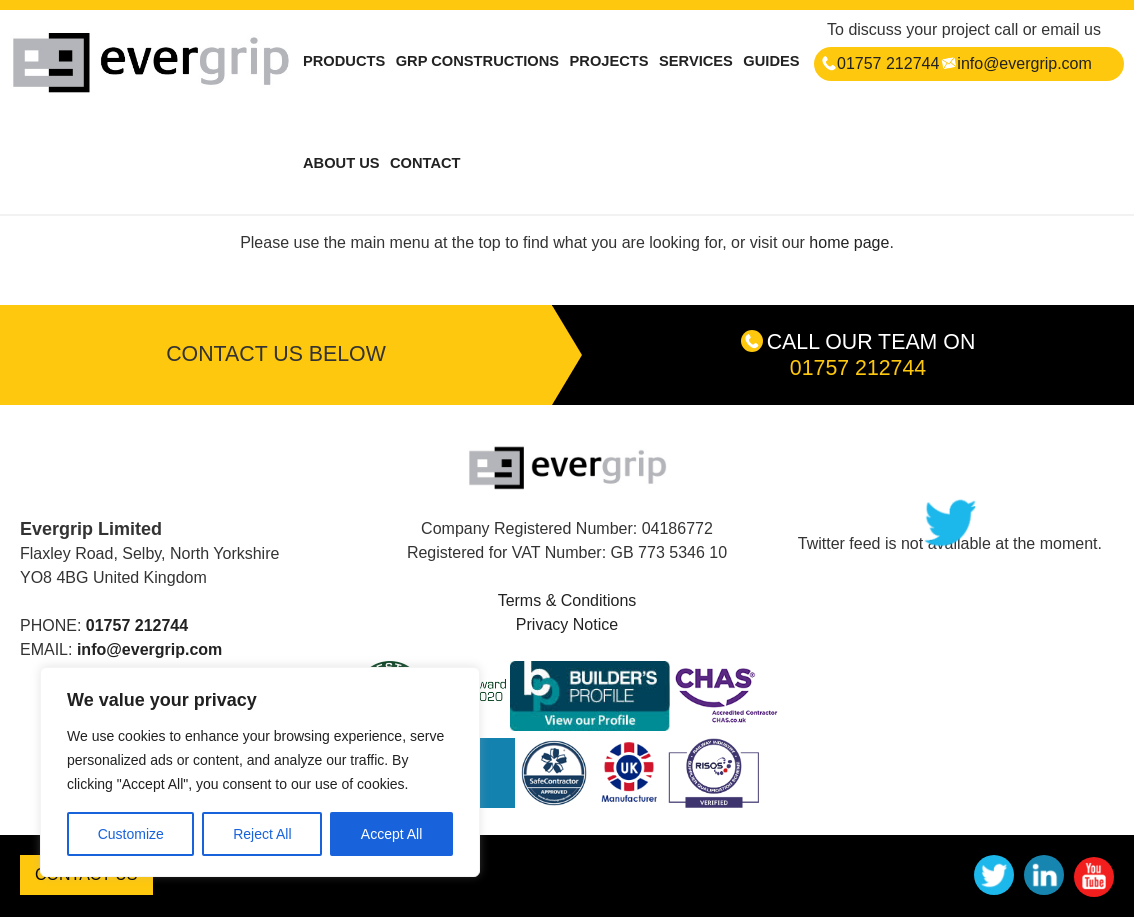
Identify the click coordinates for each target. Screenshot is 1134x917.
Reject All (262, 834)
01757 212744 (880, 63)
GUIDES (771, 61)
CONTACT (425, 163)
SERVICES (696, 61)
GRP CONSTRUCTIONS (477, 61)
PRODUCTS (344, 61)
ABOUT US (341, 163)
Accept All (391, 834)
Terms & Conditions (567, 600)
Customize (131, 834)
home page (849, 242)
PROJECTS (609, 61)
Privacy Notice (567, 624)
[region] (260, 772)
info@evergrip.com (1016, 63)
